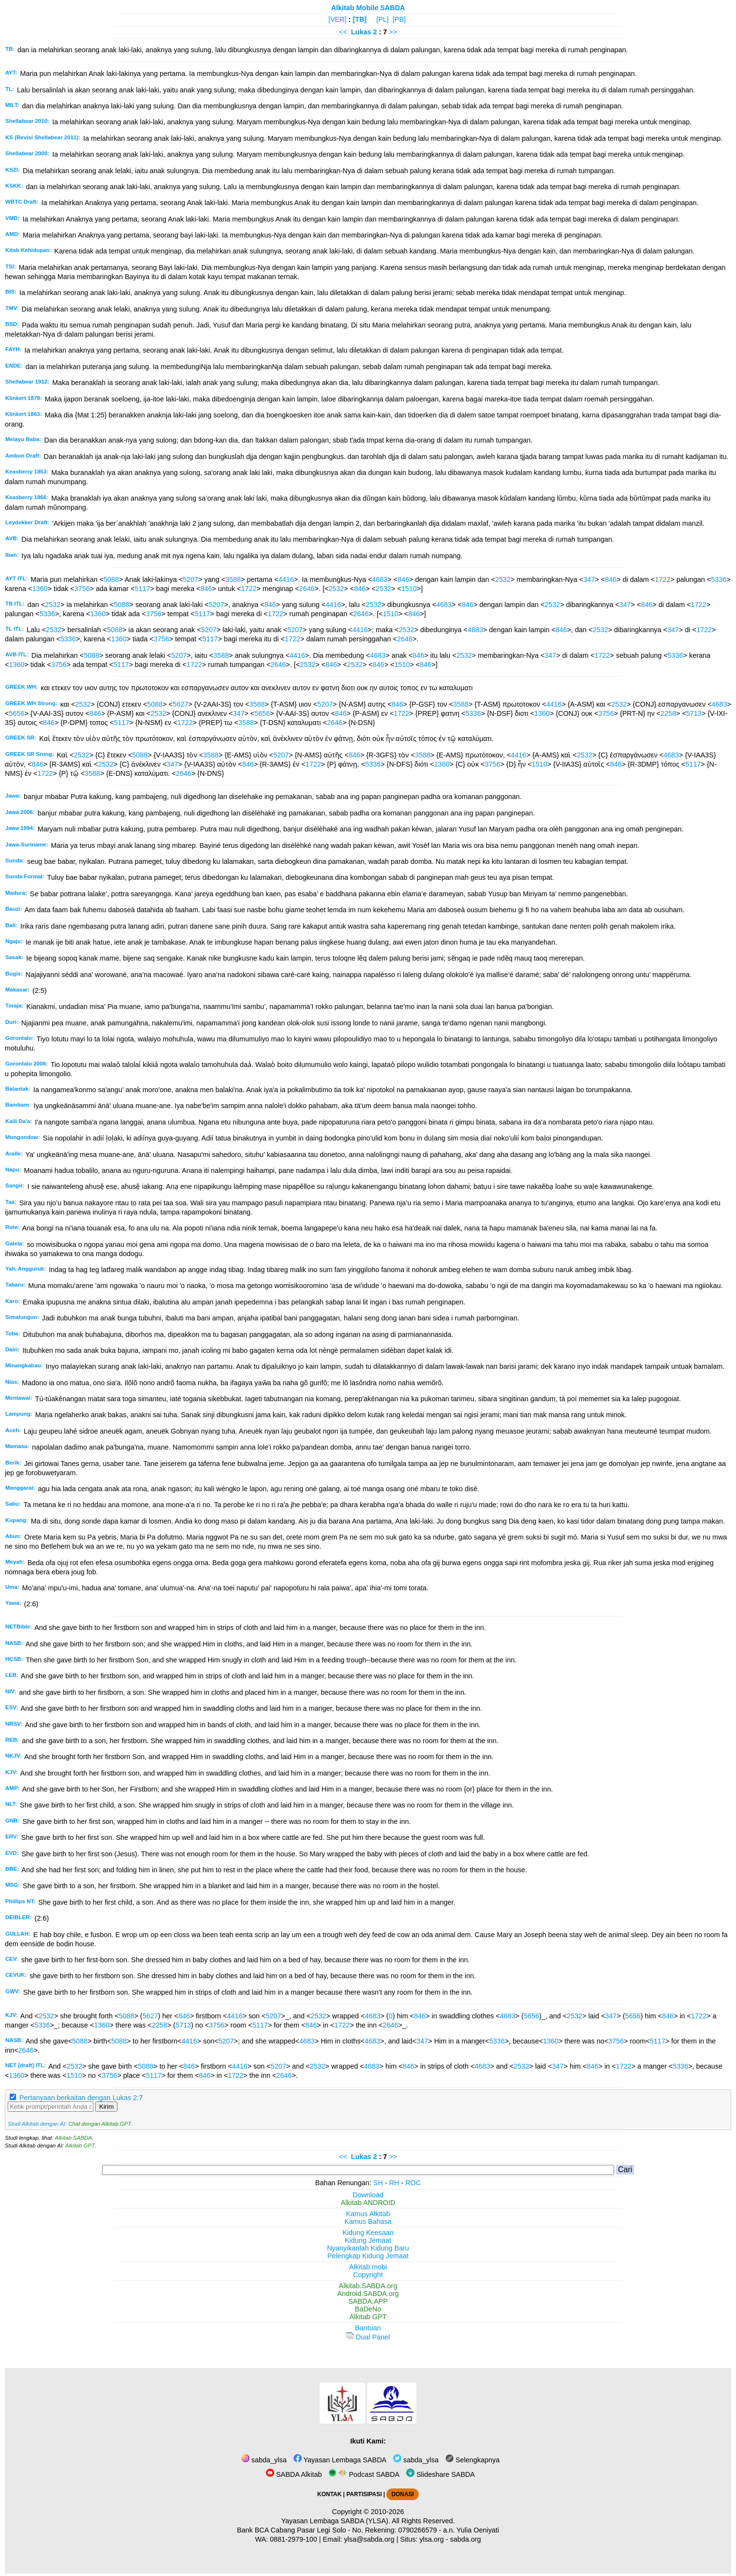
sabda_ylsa (264, 2460)
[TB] (360, 19)
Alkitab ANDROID (368, 2202)
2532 (503, 579)
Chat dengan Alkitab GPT (99, 2124)
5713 (694, 713)
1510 (409, 588)
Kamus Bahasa (368, 2221)
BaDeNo (368, 2309)
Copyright (368, 2275)
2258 (668, 713)
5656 (16, 713)
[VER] (337, 19)
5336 (718, 579)
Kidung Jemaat (368, 2240)
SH (378, 2183)
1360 (39, 588)
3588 (233, 579)
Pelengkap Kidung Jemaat (368, 2256)
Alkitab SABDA (73, 2138)
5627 (180, 704)
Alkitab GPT (80, 2145)
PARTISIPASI (364, 2494)
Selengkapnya (472, 2460)
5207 (190, 579)
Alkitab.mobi (368, 2267)
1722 (662, 579)
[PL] (382, 19)
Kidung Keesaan (368, 2232)
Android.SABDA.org (367, 2293)
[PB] (399, 19)
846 (403, 579)
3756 (82, 588)
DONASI (402, 2494)
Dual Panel (368, 2337)
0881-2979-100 (293, 2539)
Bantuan (368, 2328)
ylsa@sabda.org (369, 2539)
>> (393, 32)
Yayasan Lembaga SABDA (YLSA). (335, 2521)
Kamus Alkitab (368, 2214)
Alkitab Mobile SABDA (368, 8)
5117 (142, 588)
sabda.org (465, 2539)
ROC (413, 2183)
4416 (286, 579)
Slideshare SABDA (440, 2474)
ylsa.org (431, 2539)
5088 (111, 579)
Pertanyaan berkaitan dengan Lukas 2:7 (81, 2098)
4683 (379, 579)
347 (589, 579)
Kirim (106, 2106)
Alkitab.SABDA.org (368, 2286)
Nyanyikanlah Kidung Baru (368, 2248)
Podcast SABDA (363, 2474)
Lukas (361, 32)
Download (368, 2195)
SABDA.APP (368, 2301)
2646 (307, 588)
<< (343, 32)
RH (394, 2183)
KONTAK (329, 2494)
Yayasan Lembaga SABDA (340, 2460)
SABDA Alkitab (294, 2474)
